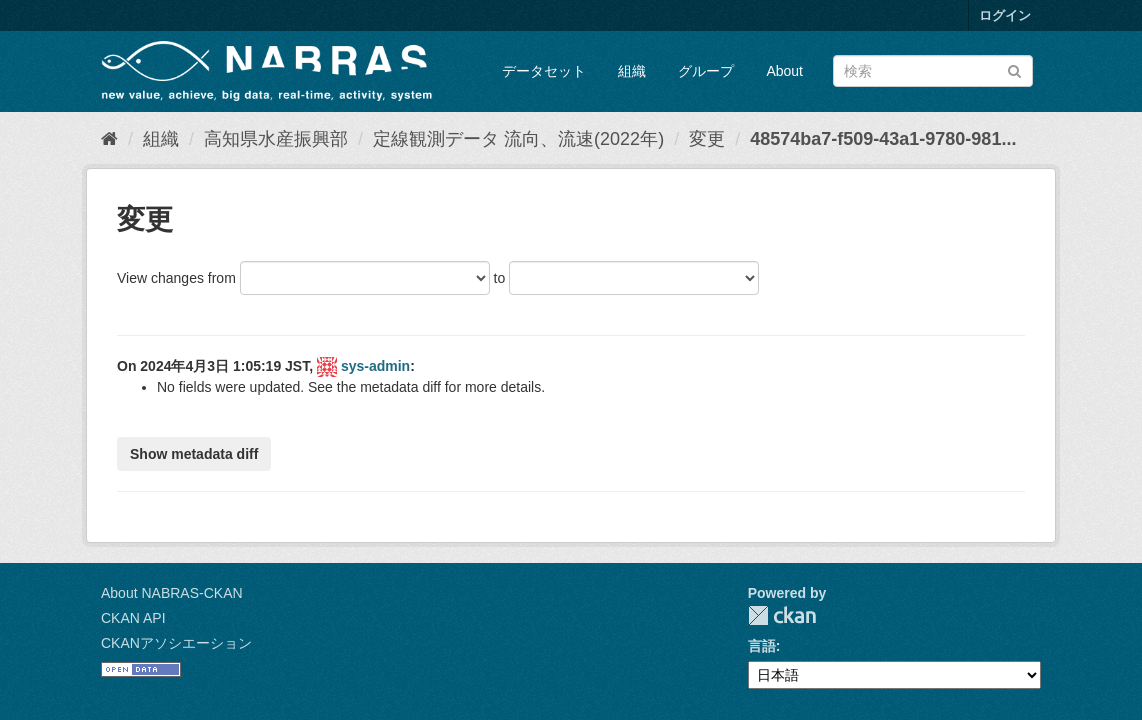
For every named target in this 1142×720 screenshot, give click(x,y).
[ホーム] (109, 139)
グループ (706, 71)
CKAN (782, 615)
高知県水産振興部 (276, 139)
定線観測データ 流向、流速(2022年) (518, 139)
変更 (707, 139)
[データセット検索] (933, 71)
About (784, 71)
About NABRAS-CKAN (172, 593)
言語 (762, 646)
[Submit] (1014, 69)
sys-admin (375, 366)
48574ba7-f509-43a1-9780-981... (883, 139)
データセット (544, 71)
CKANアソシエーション (176, 643)
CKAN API (133, 618)
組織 (632, 71)
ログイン (1005, 15)
